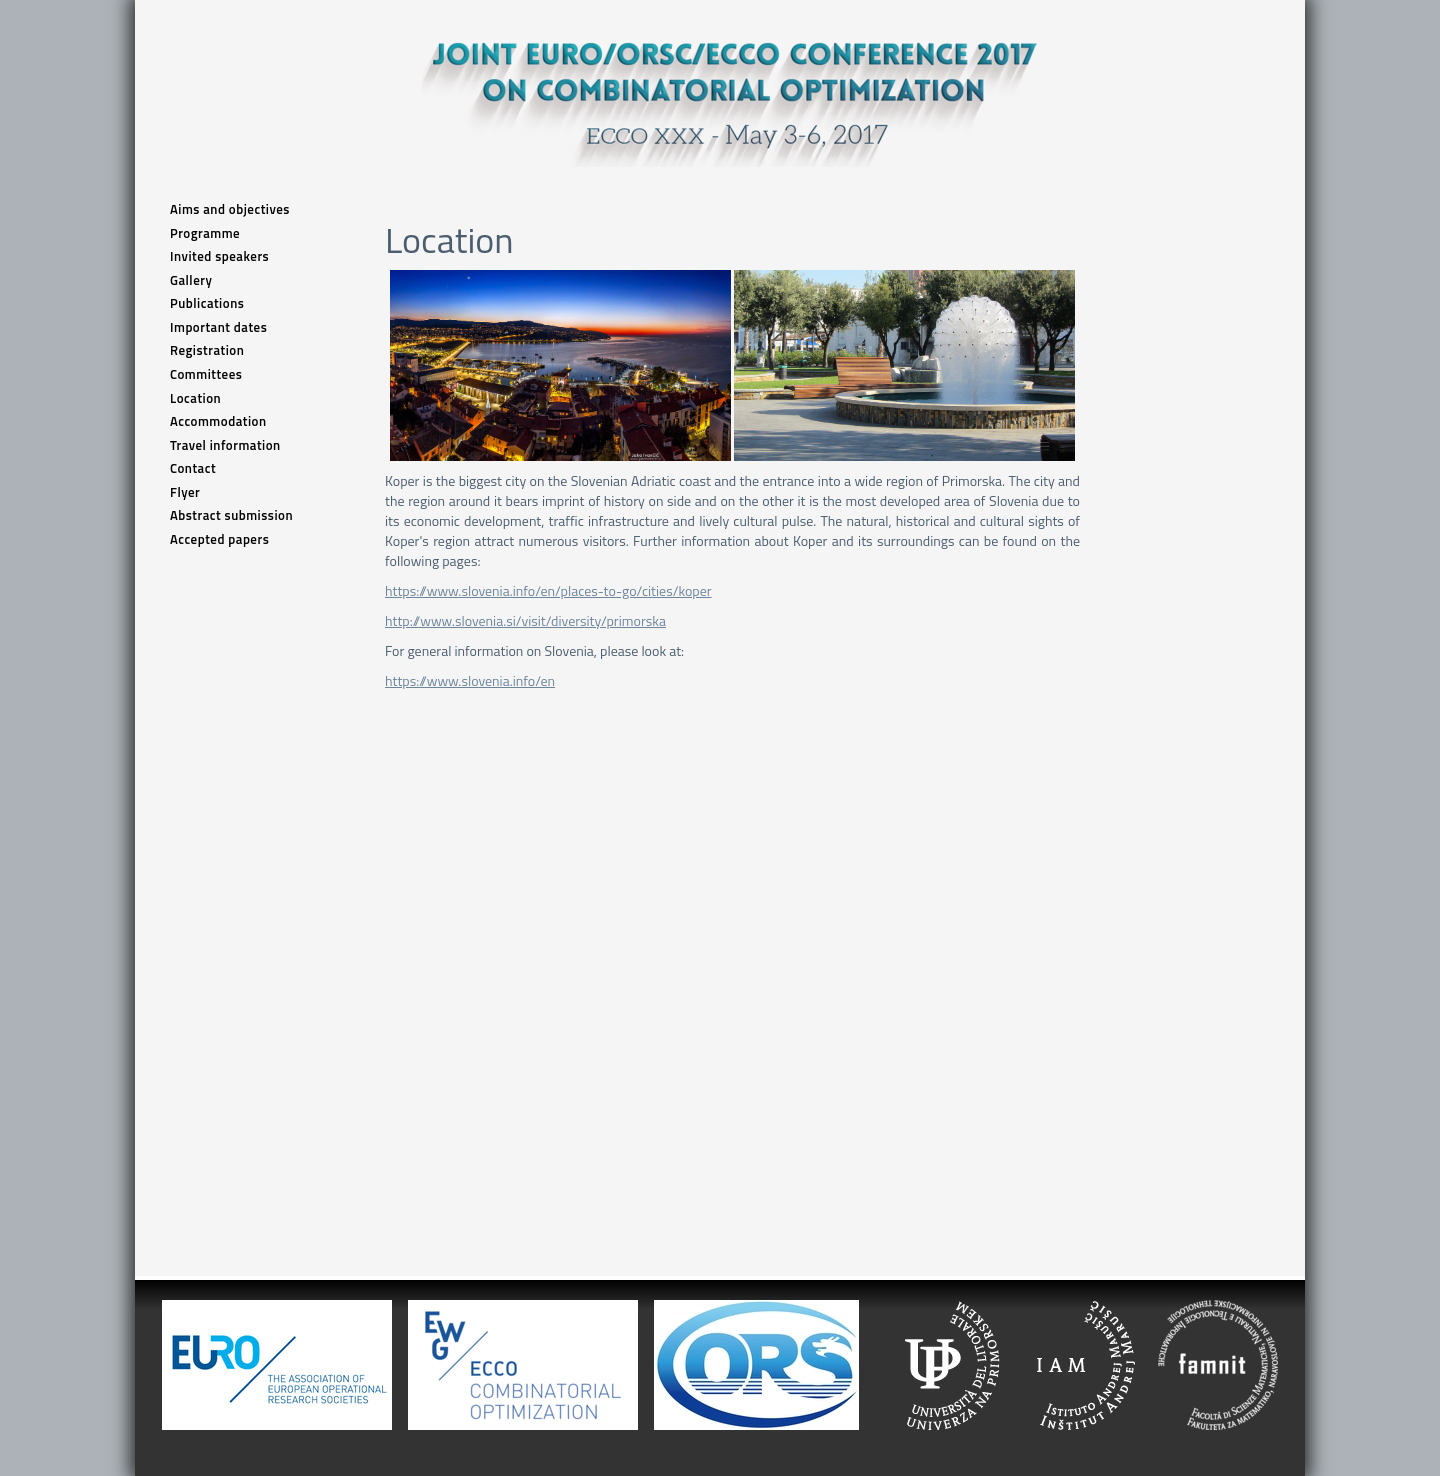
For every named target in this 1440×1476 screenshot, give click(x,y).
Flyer (185, 492)
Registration (207, 350)
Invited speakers (219, 256)
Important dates (218, 327)
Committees (206, 374)
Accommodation (218, 421)
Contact (193, 468)
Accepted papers (219, 539)
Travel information (225, 445)
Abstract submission (231, 515)
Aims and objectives (230, 209)
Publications (207, 303)
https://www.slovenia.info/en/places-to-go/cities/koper (548, 590)
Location (195, 398)
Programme (205, 233)
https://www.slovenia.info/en (470, 680)
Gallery (191, 280)
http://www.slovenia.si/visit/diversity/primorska (525, 620)
